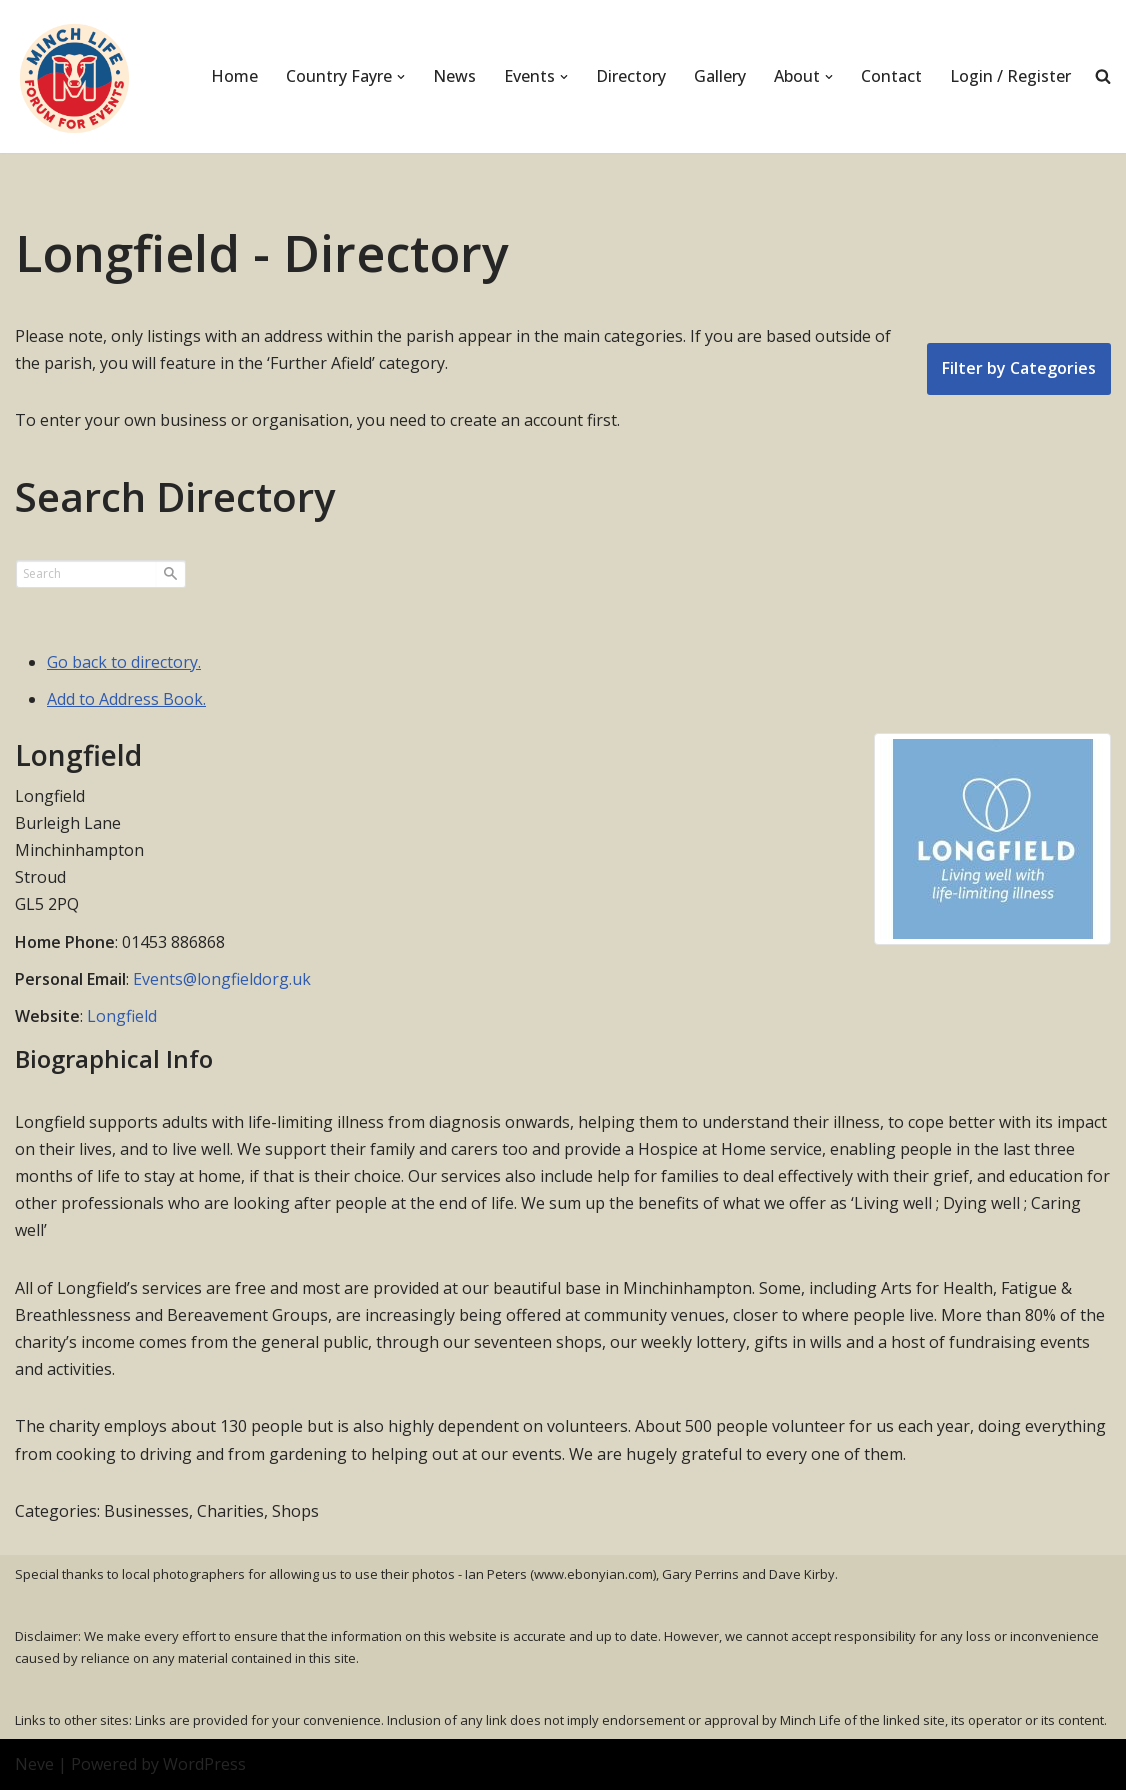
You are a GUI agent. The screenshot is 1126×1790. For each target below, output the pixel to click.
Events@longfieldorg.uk (222, 979)
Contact (891, 76)
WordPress (204, 1764)
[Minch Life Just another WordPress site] (75, 76)
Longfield (122, 1016)
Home (234, 76)
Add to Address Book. (126, 699)
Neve (34, 1764)
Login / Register (1010, 76)
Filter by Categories (1019, 368)
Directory (631, 76)
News (454, 76)
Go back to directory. (124, 662)
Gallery (720, 76)
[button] (401, 77)
